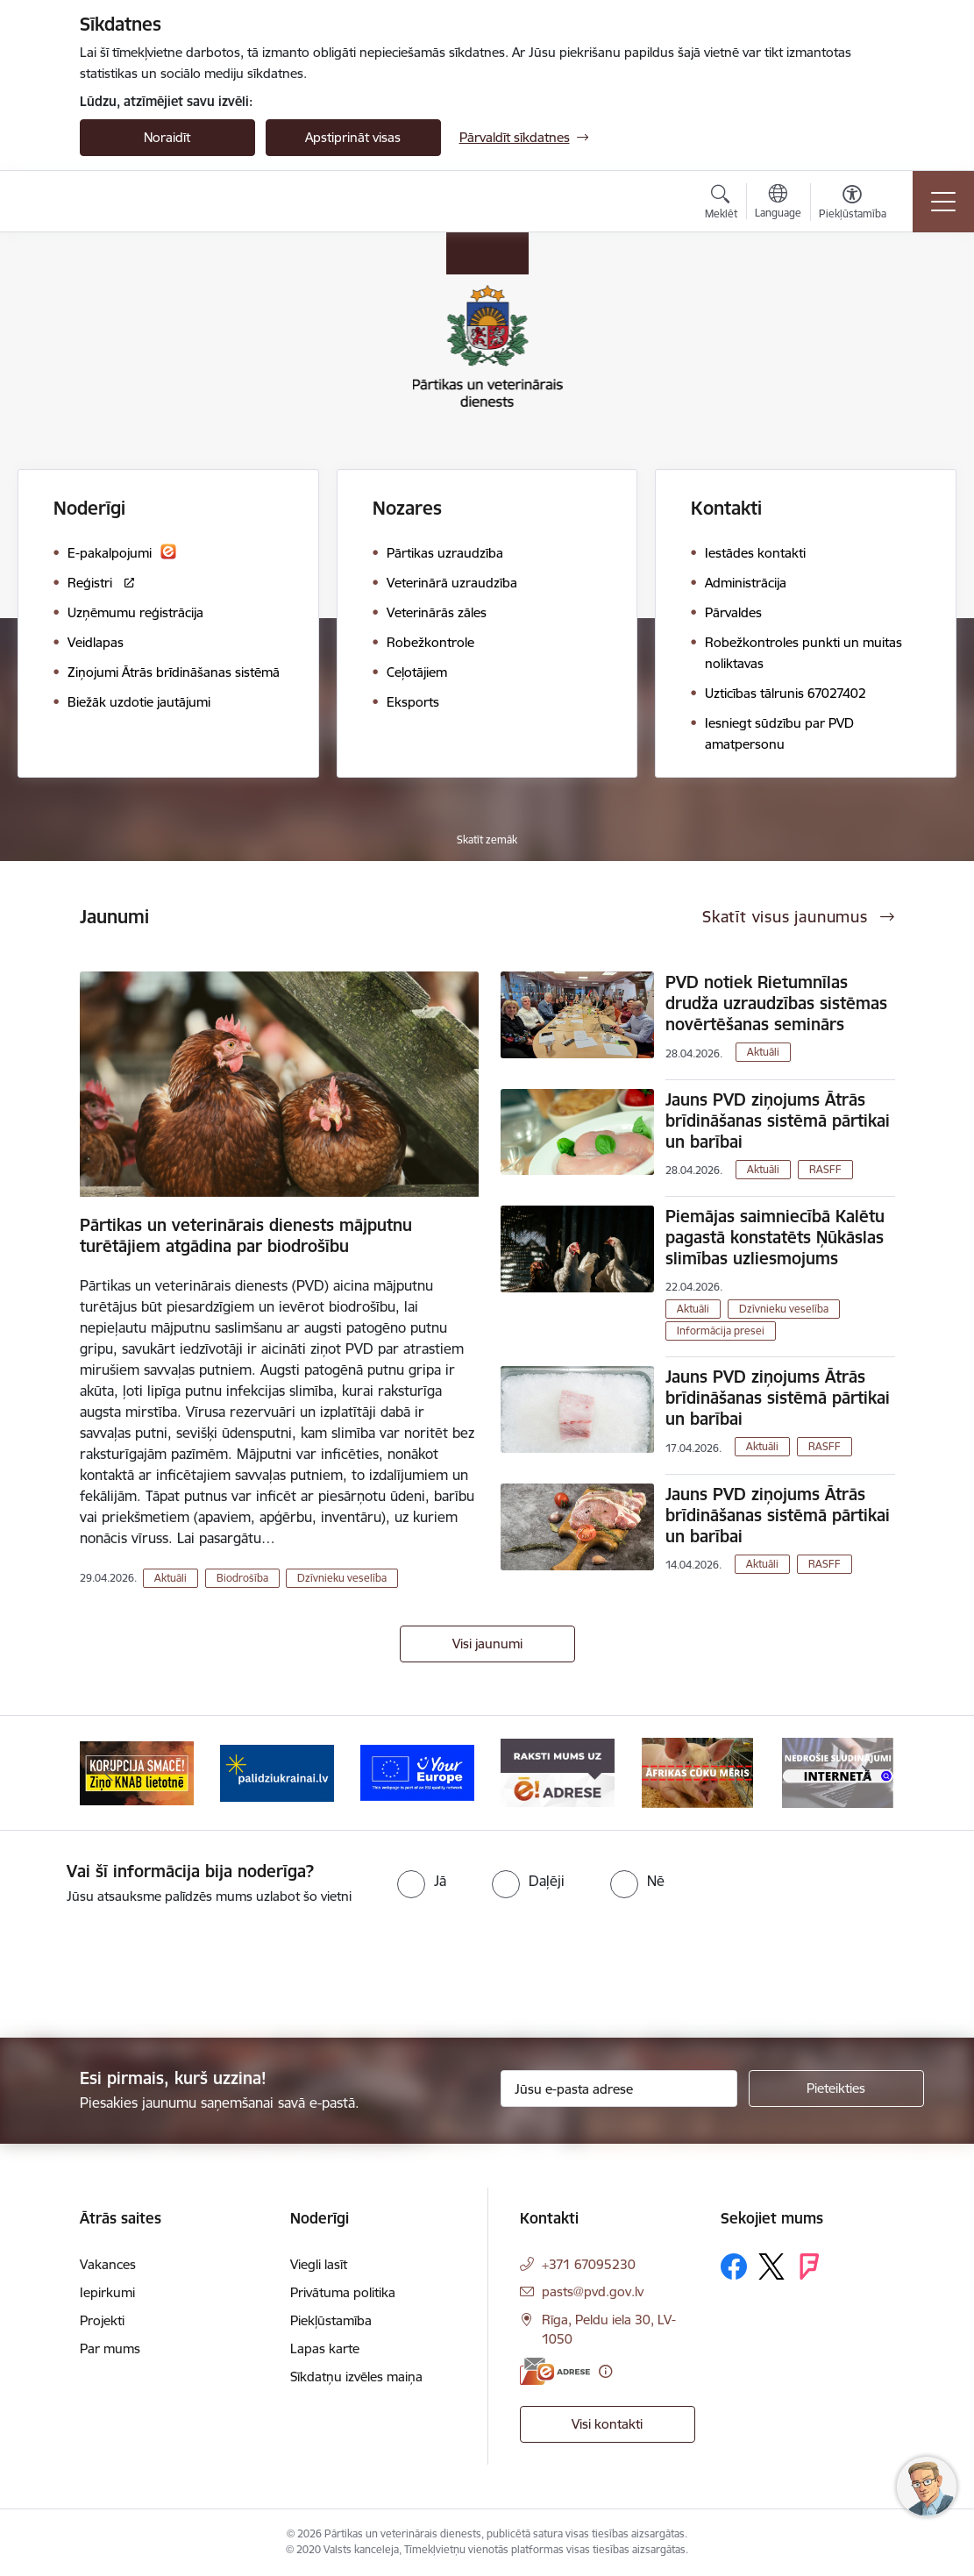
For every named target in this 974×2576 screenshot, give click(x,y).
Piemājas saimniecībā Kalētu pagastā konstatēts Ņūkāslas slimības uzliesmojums (775, 1237)
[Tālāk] (866, 1772)
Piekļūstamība (331, 2320)
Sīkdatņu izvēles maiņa (356, 2376)
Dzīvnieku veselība (342, 1577)
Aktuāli (170, 1577)
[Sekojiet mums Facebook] (734, 2266)
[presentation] (146, 1973)
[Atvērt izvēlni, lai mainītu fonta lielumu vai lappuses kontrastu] (852, 204)
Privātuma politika (342, 2292)
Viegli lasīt (318, 2264)
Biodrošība (242, 1577)
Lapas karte (324, 2348)
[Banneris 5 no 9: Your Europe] (558, 1771)
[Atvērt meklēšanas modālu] (721, 204)
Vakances (108, 2264)
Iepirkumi (107, 2292)
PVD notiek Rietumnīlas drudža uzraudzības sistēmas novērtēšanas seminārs (776, 1003)
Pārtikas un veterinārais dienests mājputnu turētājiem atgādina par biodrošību (246, 1235)
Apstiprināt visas (353, 137)
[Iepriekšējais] (109, 1772)
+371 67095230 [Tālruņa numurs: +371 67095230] (589, 2264)
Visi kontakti (607, 2424)
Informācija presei (720, 1330)
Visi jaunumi (487, 1643)
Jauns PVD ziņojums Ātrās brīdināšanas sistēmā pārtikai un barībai (777, 1120)
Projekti (102, 2320)
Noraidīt (167, 137)
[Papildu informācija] (605, 2371)
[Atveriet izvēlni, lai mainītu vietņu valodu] (778, 203)
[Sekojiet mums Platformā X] (771, 2266)
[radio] (421, 1880)
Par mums (110, 2348)
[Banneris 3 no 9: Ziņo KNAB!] (277, 1771)
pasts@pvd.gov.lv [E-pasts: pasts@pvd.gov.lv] (592, 2291)
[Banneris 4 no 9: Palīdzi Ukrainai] (417, 1771)
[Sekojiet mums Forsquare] (809, 2266)
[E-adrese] (555, 2371)
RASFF (825, 1169)
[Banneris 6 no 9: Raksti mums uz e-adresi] (698, 1771)
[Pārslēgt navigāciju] (943, 201)
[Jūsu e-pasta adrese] (619, 2088)
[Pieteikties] (836, 2088)
